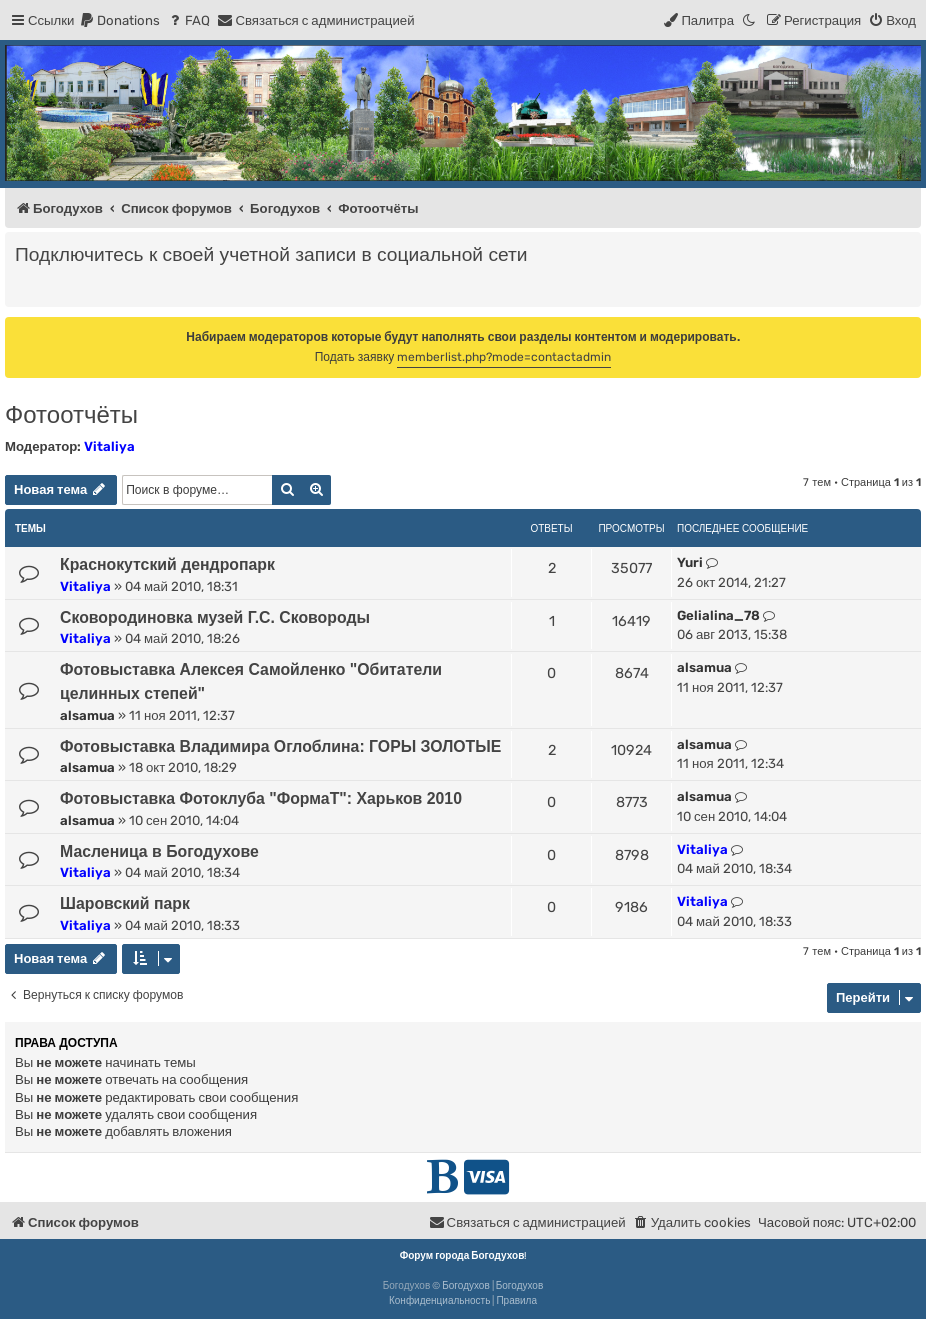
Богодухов (466, 1286)
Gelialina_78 (718, 615)
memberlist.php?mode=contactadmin (504, 357)
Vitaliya (109, 446)
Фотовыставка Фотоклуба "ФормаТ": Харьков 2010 (261, 798)
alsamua (87, 715)
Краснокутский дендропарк (167, 564)
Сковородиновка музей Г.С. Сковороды (215, 617)
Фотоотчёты (71, 414)
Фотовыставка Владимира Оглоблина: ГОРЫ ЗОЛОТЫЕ (280, 746)
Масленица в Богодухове (159, 851)
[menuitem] (119, 20)
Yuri (690, 562)
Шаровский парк (125, 903)
